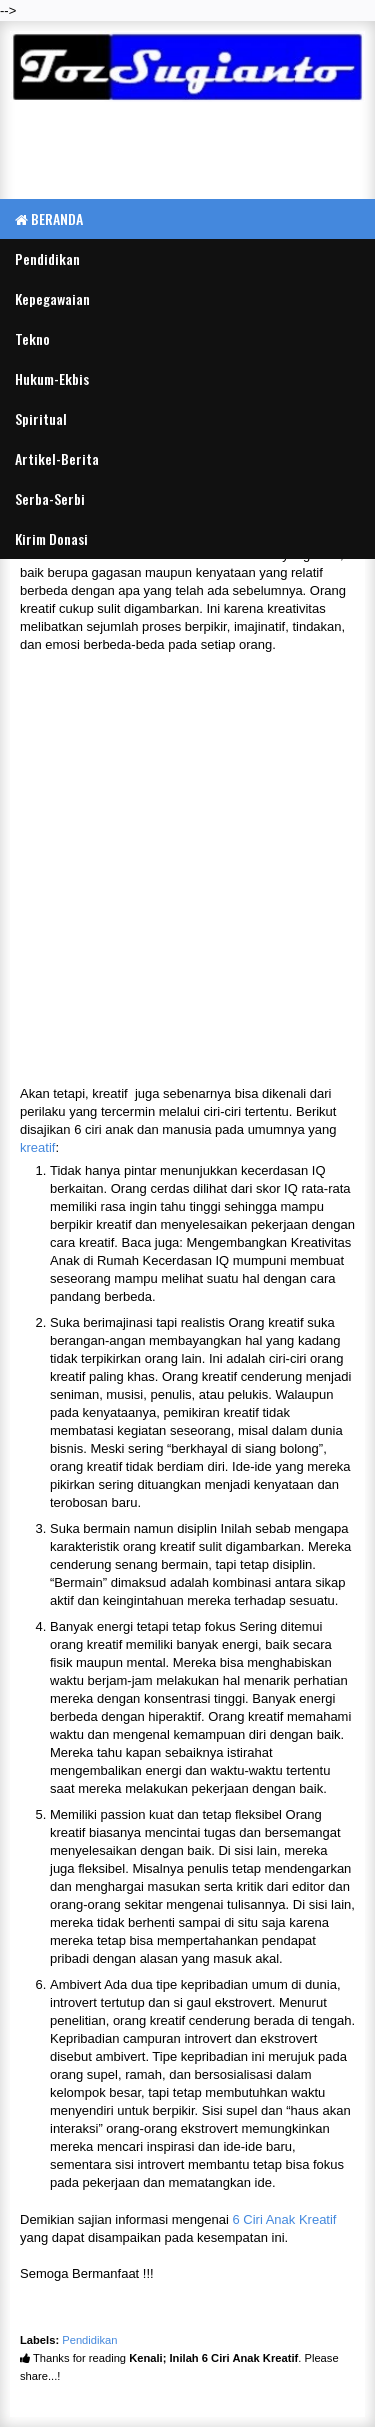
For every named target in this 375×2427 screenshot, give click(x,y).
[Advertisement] (187, 153)
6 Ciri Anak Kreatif (284, 2219)
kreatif (37, 1147)
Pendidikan (89, 2340)
